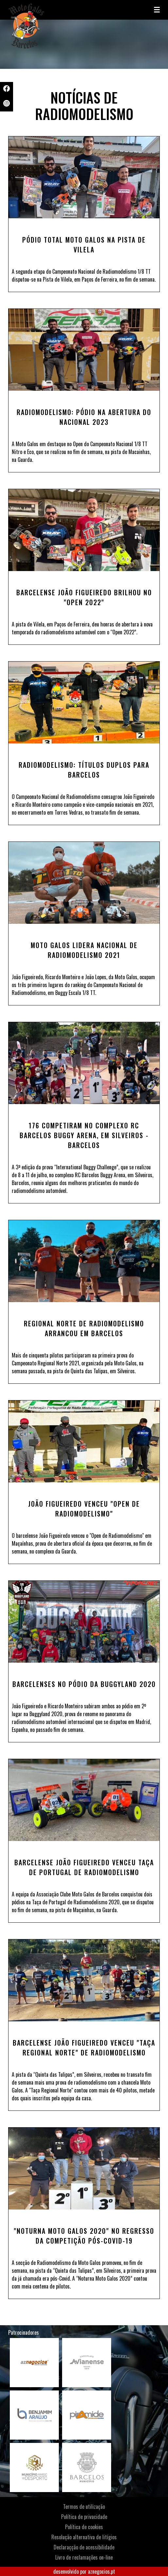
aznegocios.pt (101, 2571)
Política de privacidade (84, 2517)
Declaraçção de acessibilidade (84, 2547)
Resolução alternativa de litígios (84, 2537)
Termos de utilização (84, 2506)
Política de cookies (84, 2527)
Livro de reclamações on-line (84, 2557)
